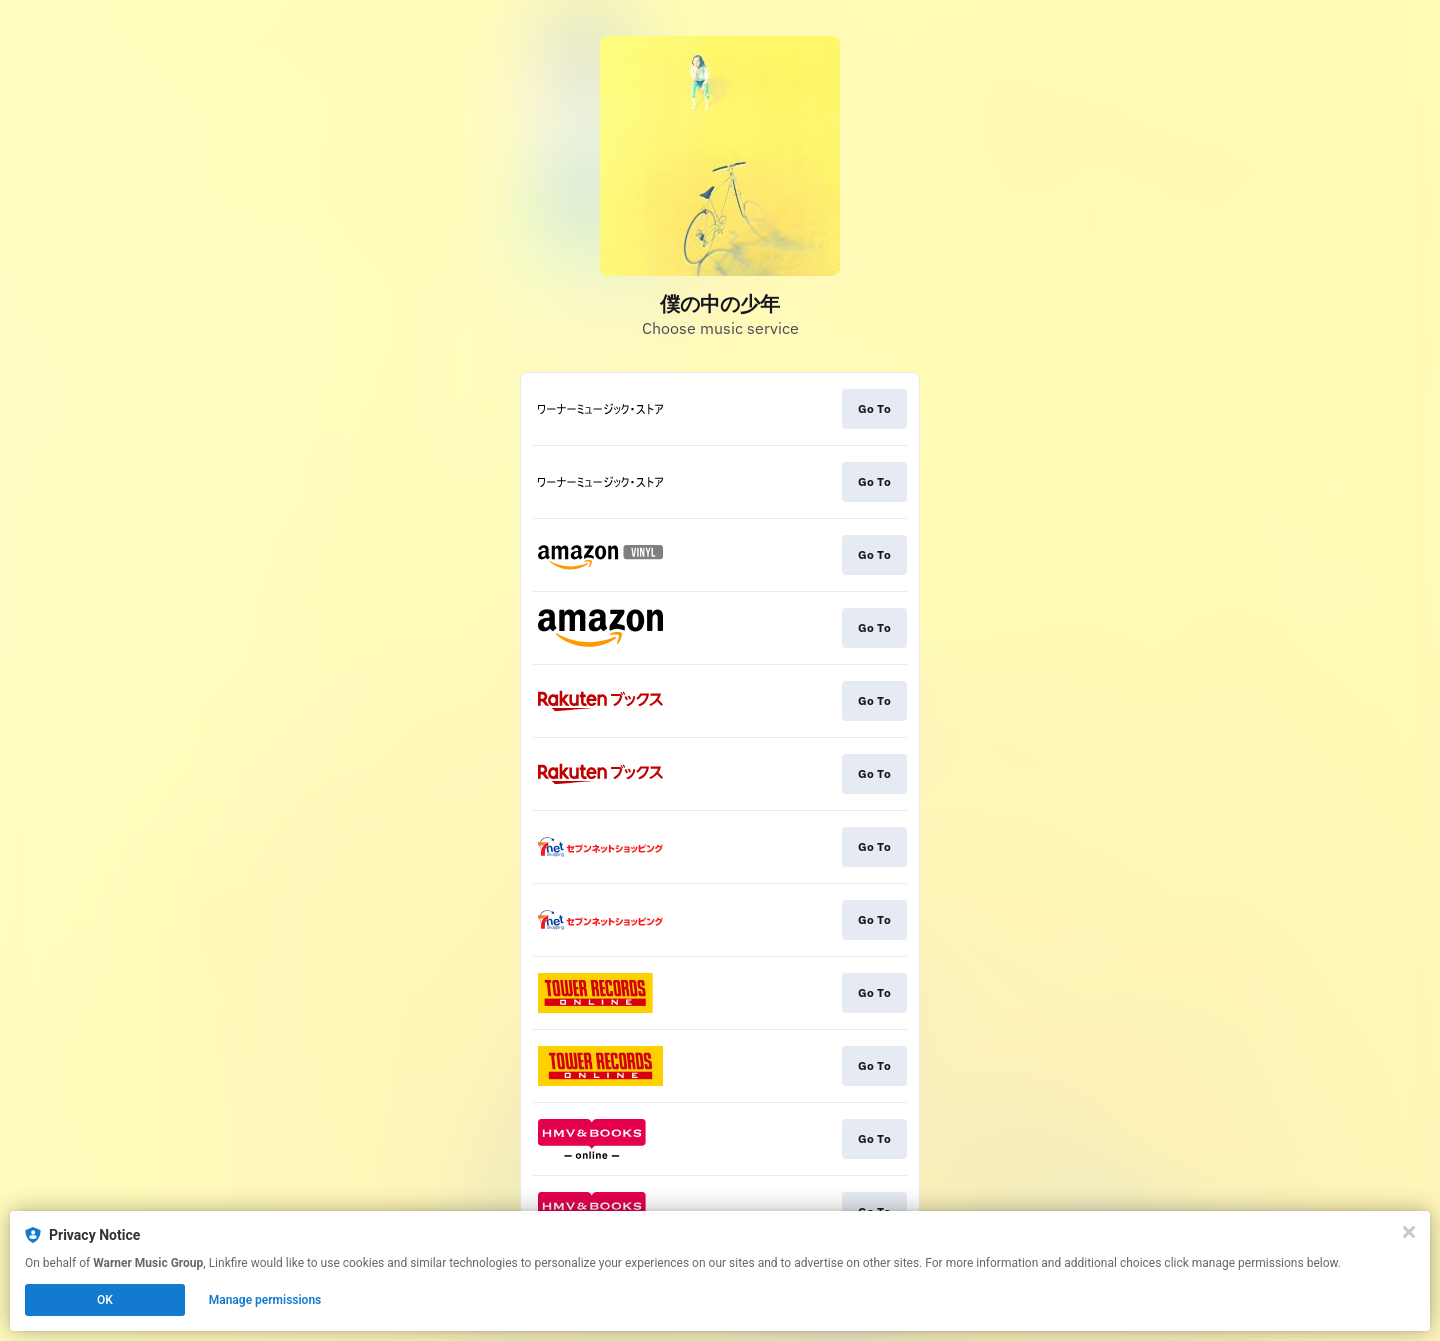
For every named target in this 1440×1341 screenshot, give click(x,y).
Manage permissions (265, 1300)
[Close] (1409, 1232)
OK (105, 1300)
